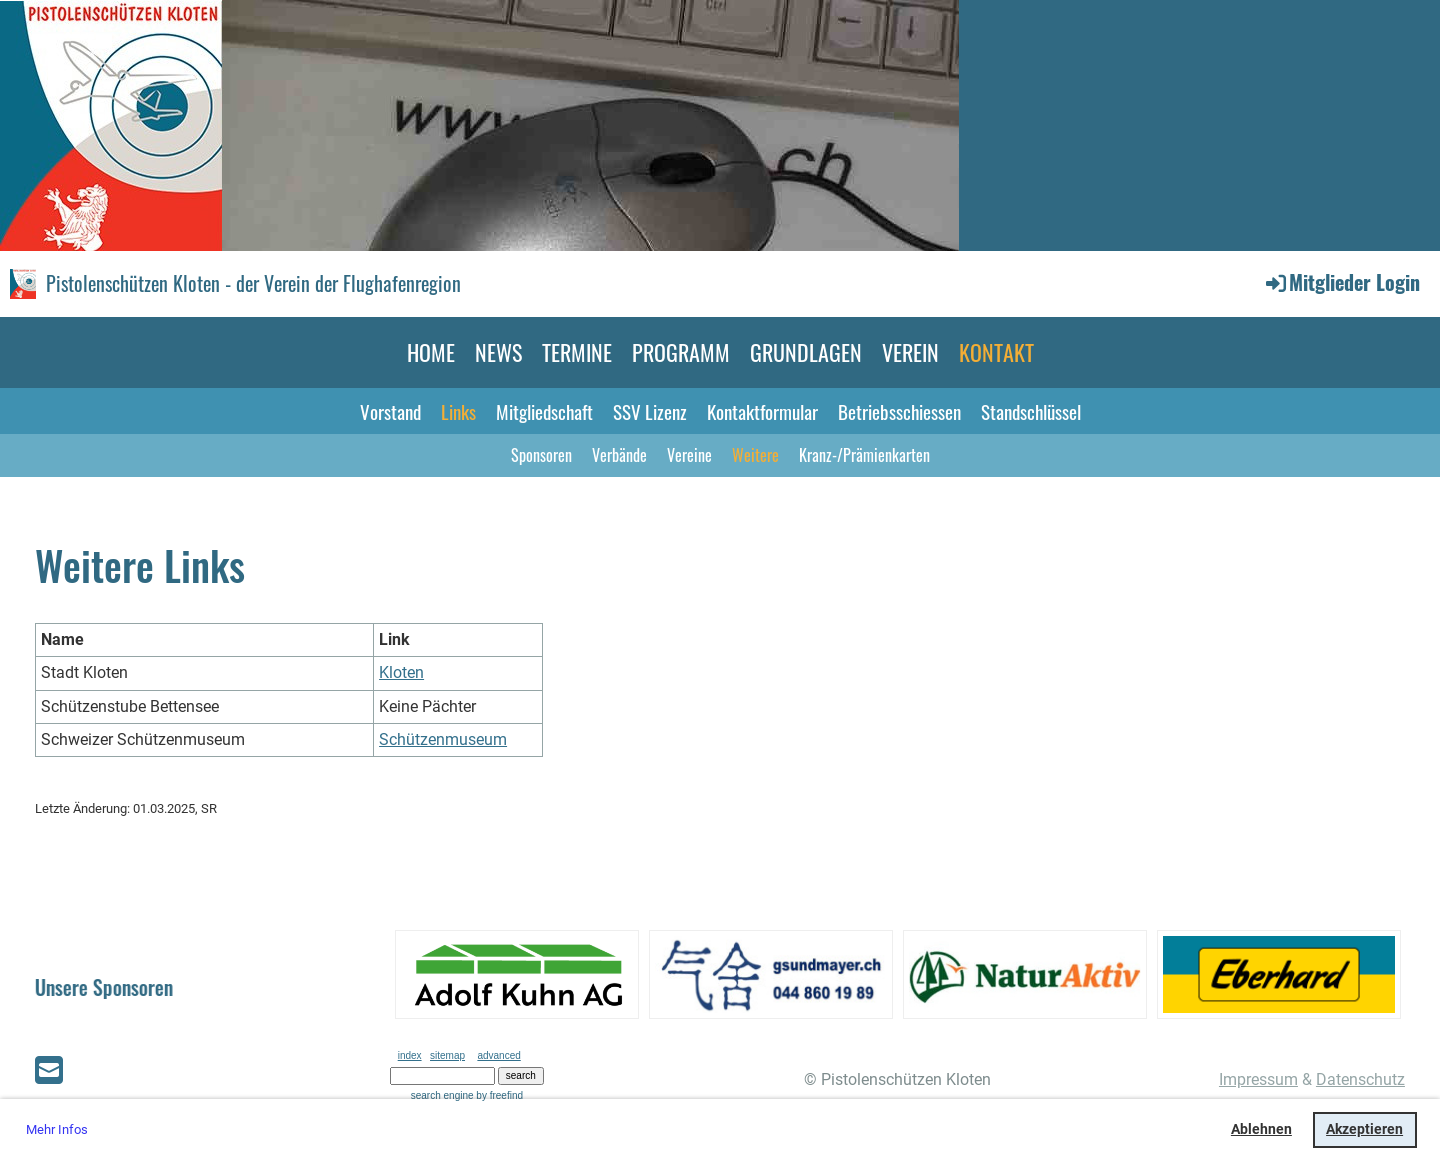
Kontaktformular (762, 411)
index (410, 1055)
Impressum (1258, 1079)
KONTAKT (996, 352)
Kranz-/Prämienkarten (864, 455)
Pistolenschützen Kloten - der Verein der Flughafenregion (253, 283)
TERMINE (577, 352)
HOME (431, 352)
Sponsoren (541, 455)
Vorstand (390, 411)
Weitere (755, 455)
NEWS (498, 352)
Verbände (619, 455)
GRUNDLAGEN (806, 352)
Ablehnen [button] (1261, 1129)
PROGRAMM (681, 352)
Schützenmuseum (443, 739)
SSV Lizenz (650, 411)
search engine (442, 1095)
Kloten (401, 672)
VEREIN (910, 352)
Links (458, 411)
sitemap (447, 1055)
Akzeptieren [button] (1364, 1129)
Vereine (689, 455)
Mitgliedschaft (544, 411)
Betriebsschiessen (899, 411)
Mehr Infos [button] (57, 1129)
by (499, 1095)
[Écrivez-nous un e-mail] (49, 1071)
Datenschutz (1360, 1079)
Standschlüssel (1031, 411)
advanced (498, 1055)
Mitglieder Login (1341, 282)
